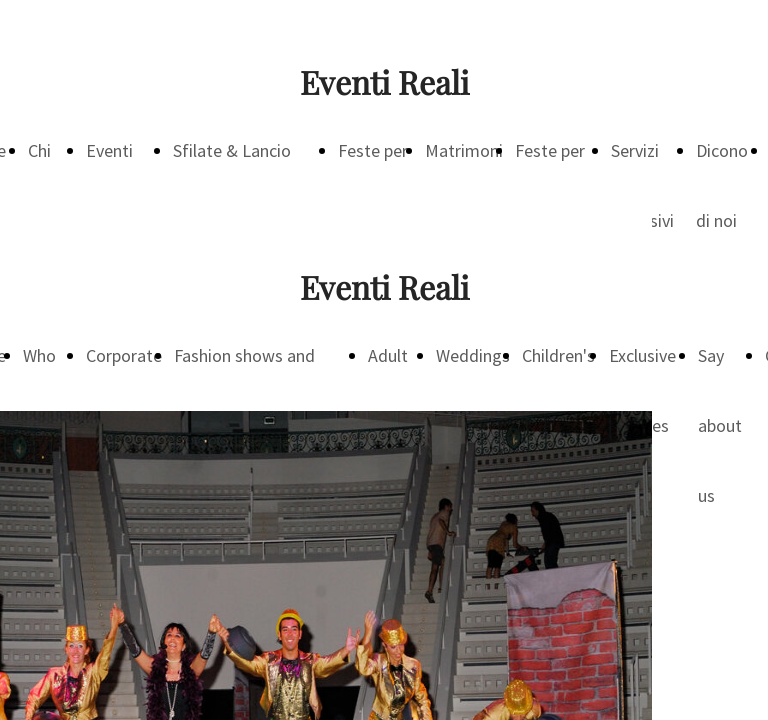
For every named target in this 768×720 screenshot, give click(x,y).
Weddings (473, 355)
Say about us (720, 425)
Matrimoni (464, 150)
